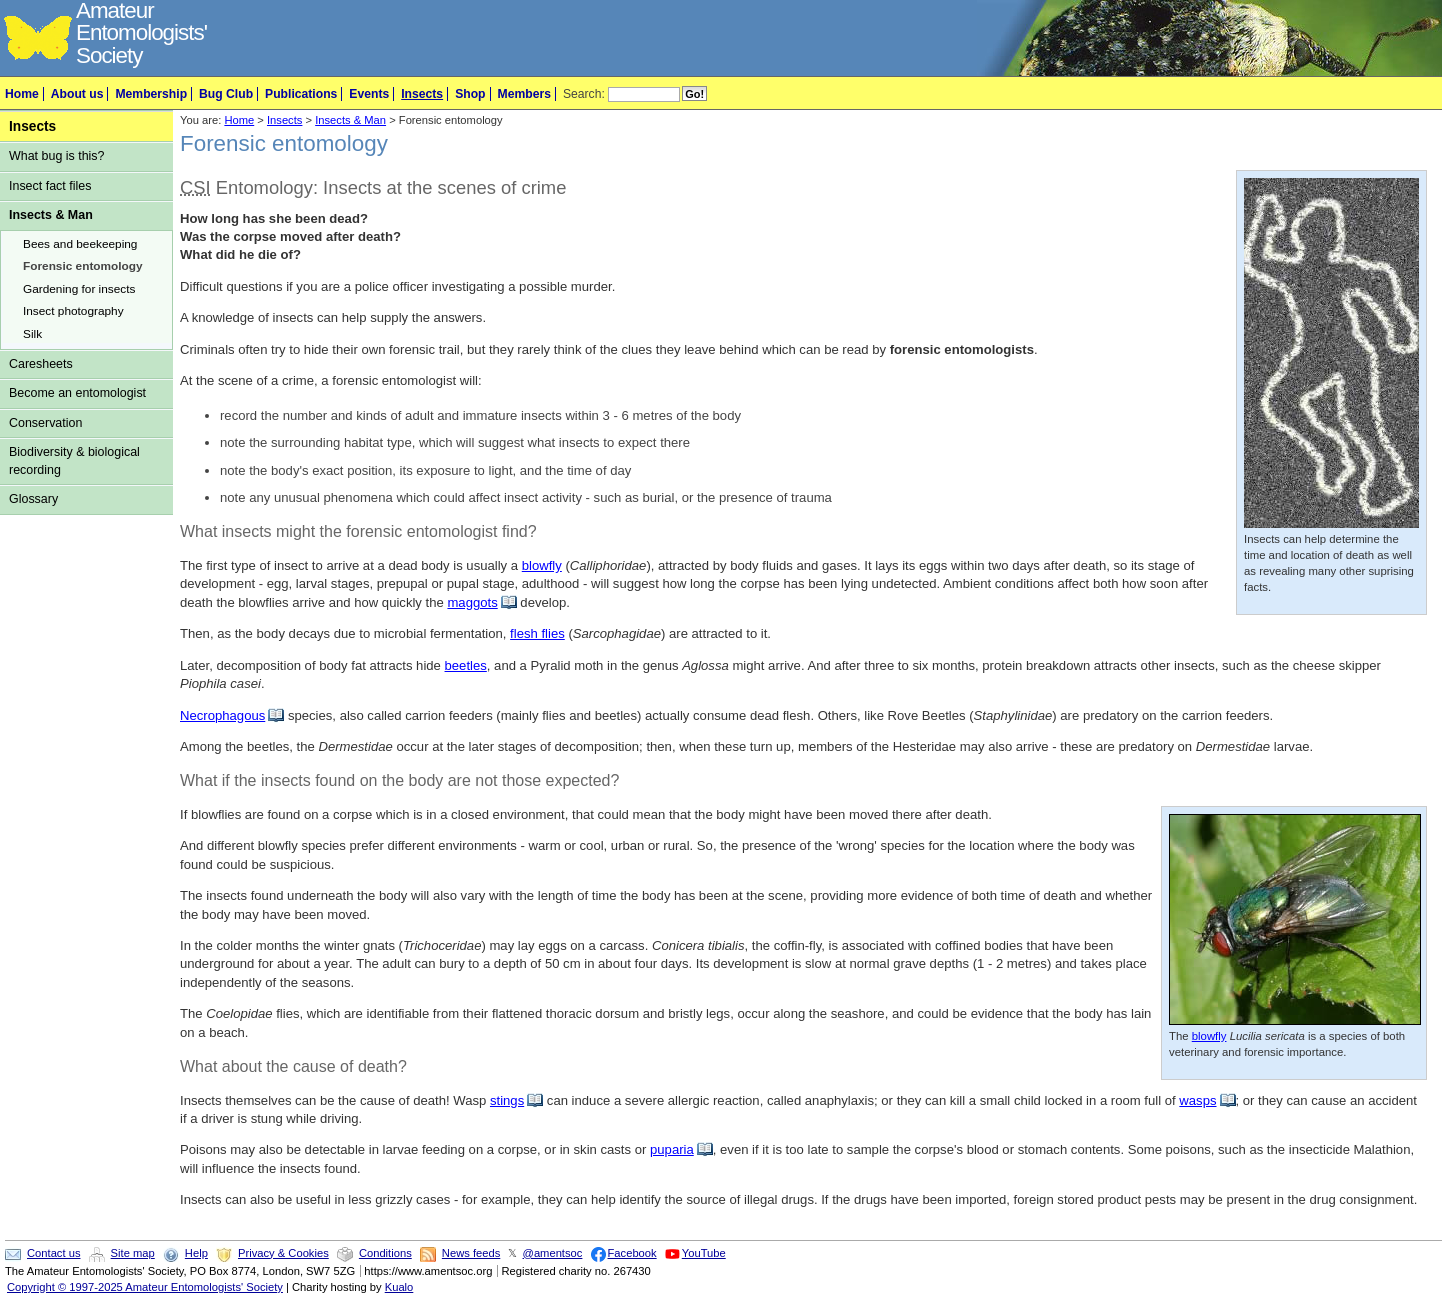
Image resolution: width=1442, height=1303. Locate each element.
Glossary (33, 499)
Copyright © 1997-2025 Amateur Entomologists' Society (145, 1287)
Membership (151, 94)
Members (524, 94)
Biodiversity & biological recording (74, 460)
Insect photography (73, 311)
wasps (1197, 1100)
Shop (470, 94)
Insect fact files (50, 186)
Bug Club (226, 94)
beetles (466, 665)
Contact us (53, 1253)
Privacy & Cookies (283, 1253)
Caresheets (41, 364)
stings (507, 1100)
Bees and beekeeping (80, 244)
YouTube (704, 1253)
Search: (584, 94)
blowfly (542, 565)
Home (22, 94)
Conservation (45, 423)
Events (369, 94)
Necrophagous (222, 715)
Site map (133, 1253)
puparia (672, 1149)
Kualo (399, 1287)
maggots (472, 602)
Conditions (385, 1253)
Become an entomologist (77, 393)
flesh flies (537, 633)
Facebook (632, 1253)
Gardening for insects (79, 289)
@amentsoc (553, 1253)
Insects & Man (51, 215)
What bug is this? (57, 156)
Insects (422, 94)
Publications (301, 94)
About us (77, 94)
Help (196, 1253)
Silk (32, 334)
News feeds (471, 1253)
